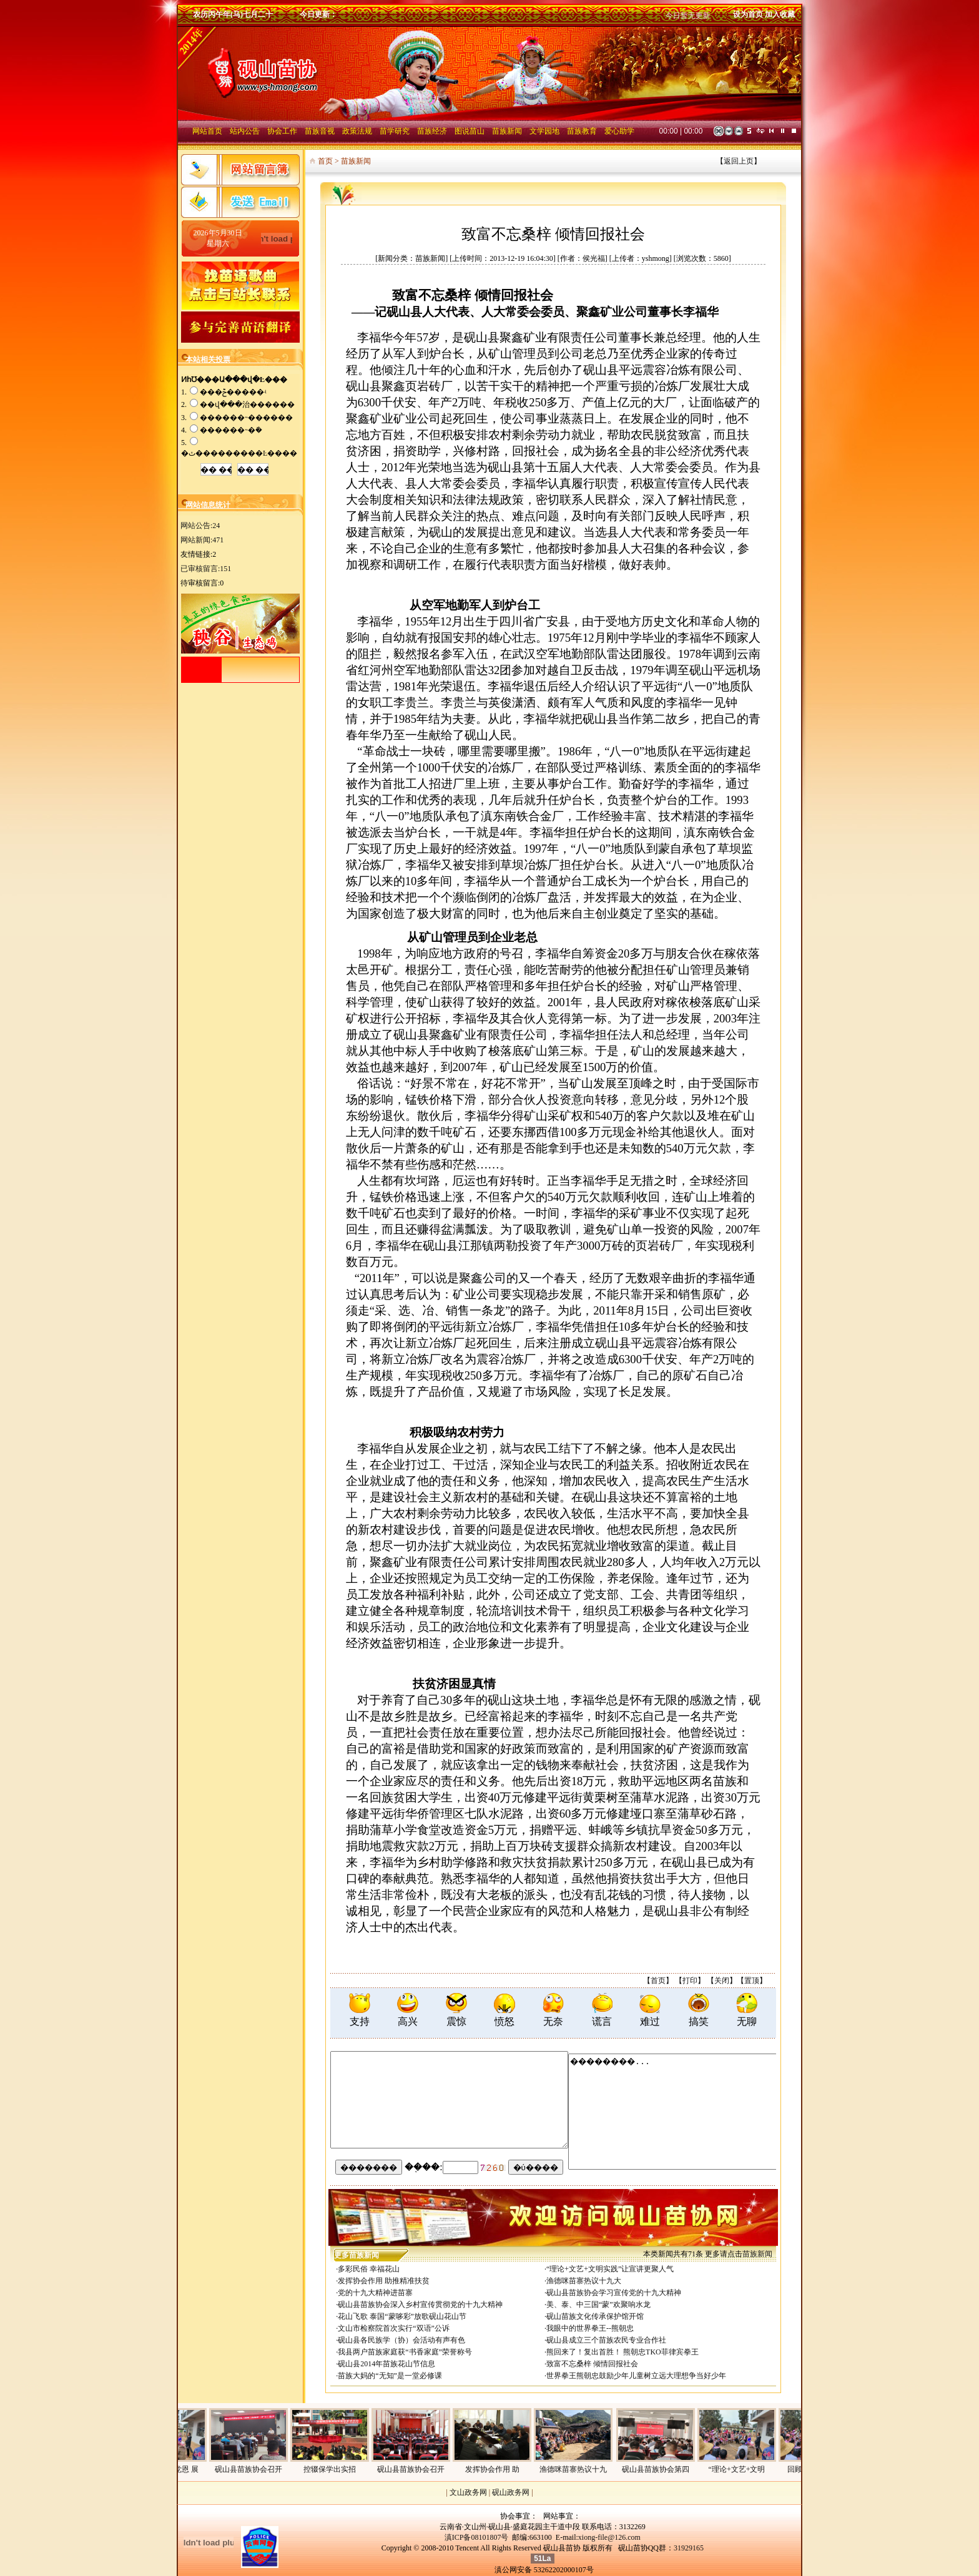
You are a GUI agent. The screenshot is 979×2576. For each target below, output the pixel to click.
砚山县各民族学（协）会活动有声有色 (401, 2340)
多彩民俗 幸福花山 (369, 2269)
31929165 (689, 2548)
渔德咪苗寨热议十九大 (583, 2280)
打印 (689, 1980)
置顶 (751, 1980)
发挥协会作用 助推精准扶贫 (384, 2280)
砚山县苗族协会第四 (675, 2469)
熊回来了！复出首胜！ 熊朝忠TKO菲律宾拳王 (622, 2352)
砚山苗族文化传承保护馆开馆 (595, 2316)
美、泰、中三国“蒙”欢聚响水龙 (598, 2304)
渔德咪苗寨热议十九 (592, 2469)
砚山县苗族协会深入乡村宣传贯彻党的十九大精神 (420, 2304)
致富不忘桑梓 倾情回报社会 (592, 2363)
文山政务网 (468, 2492)
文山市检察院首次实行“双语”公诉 (394, 2328)
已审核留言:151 (205, 568)
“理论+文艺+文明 (756, 2469)
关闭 (721, 1980)
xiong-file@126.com (609, 2537)
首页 (658, 1980)
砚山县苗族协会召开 (268, 2469)
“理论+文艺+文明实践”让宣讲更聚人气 (610, 2269)
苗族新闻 (757, 2254)
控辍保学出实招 (349, 2469)
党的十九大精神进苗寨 (375, 2292)
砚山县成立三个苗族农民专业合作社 (606, 2340)
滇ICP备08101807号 (477, 2537)
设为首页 (748, 14)
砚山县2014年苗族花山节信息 (386, 2363)
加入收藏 (780, 14)
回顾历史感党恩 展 (187, 2469)
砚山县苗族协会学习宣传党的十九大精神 (613, 2292)
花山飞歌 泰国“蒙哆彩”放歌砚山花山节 (402, 2316)
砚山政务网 (510, 2492)
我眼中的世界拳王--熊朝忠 (590, 2328)
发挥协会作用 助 (512, 2469)
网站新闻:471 (202, 540)
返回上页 (739, 161)
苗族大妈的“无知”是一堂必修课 (390, 2375)
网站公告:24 (200, 525)
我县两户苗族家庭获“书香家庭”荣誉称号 (405, 2352)
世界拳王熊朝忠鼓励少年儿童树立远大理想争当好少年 (636, 2375)
